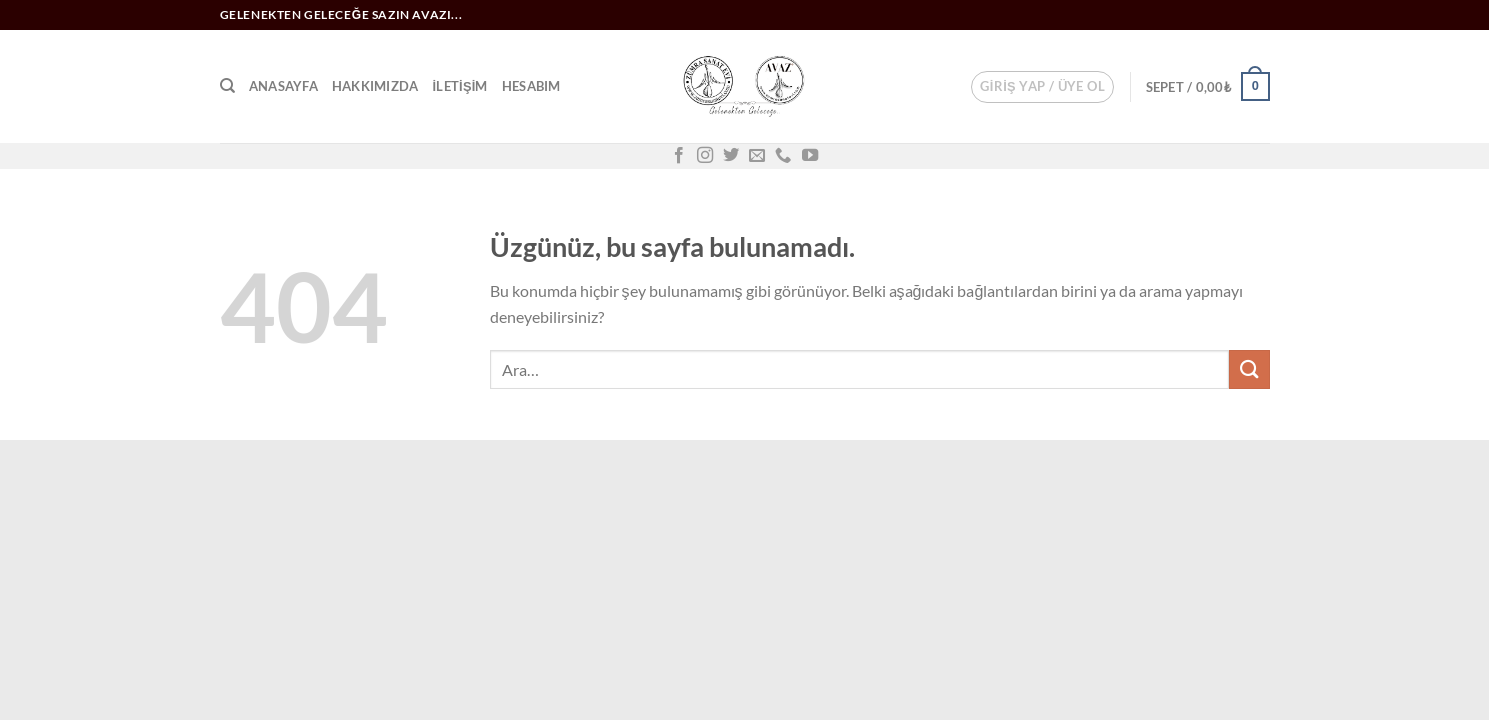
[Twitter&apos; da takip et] (731, 156)
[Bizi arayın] (783, 156)
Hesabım (531, 86)
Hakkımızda (375, 86)
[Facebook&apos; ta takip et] (679, 156)
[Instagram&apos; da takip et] (705, 156)
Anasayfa (283, 86)
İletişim (459, 86)
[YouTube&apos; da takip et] (810, 156)
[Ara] (227, 86)
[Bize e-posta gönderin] (757, 156)
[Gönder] (1249, 369)
